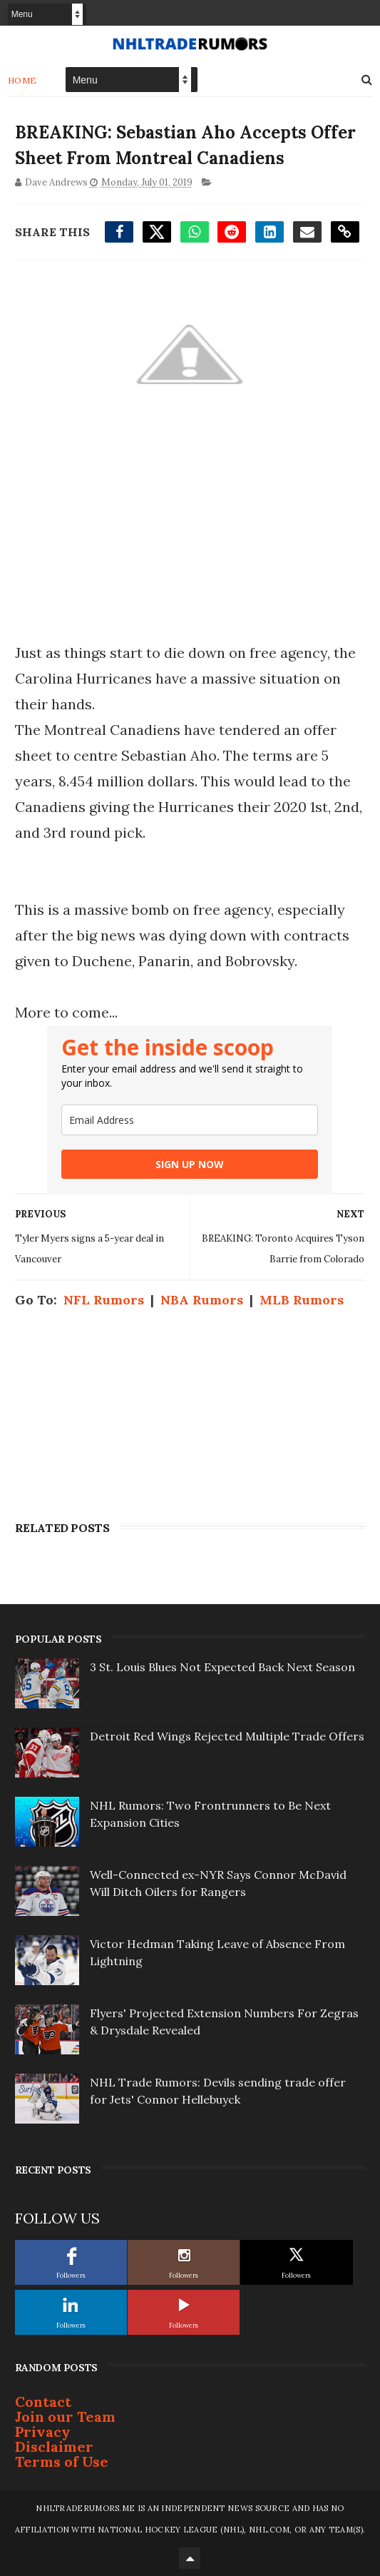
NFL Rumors (103, 1300)
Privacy (43, 2431)
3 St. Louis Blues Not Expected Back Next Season (222, 1667)
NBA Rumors (201, 1300)
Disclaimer (54, 2446)
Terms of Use (61, 2461)
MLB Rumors (302, 1300)
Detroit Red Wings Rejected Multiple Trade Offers (227, 1736)
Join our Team (65, 2416)
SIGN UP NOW (189, 1164)
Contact (43, 2401)
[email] (189, 1120)
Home (22, 80)
